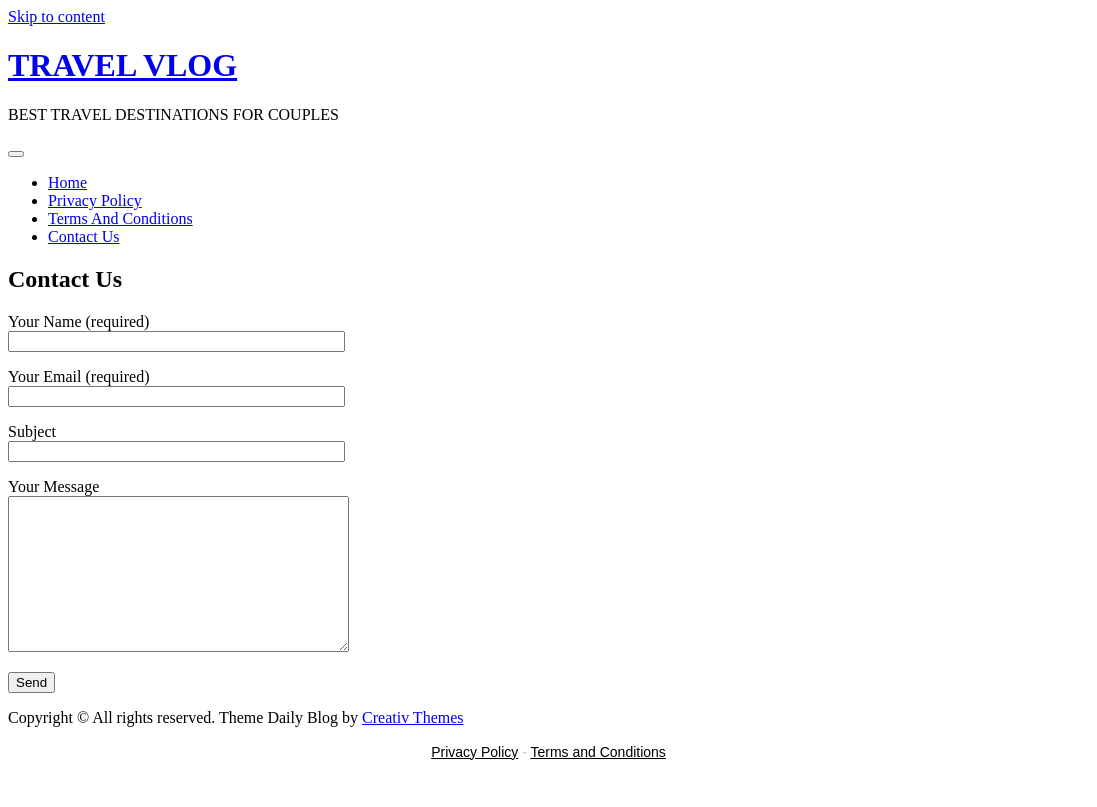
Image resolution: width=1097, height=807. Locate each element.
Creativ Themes (412, 747)
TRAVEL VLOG (122, 65)
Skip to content (56, 16)
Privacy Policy (95, 200)
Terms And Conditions (120, 218)
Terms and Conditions (597, 782)
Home (67, 182)
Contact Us (84, 236)
